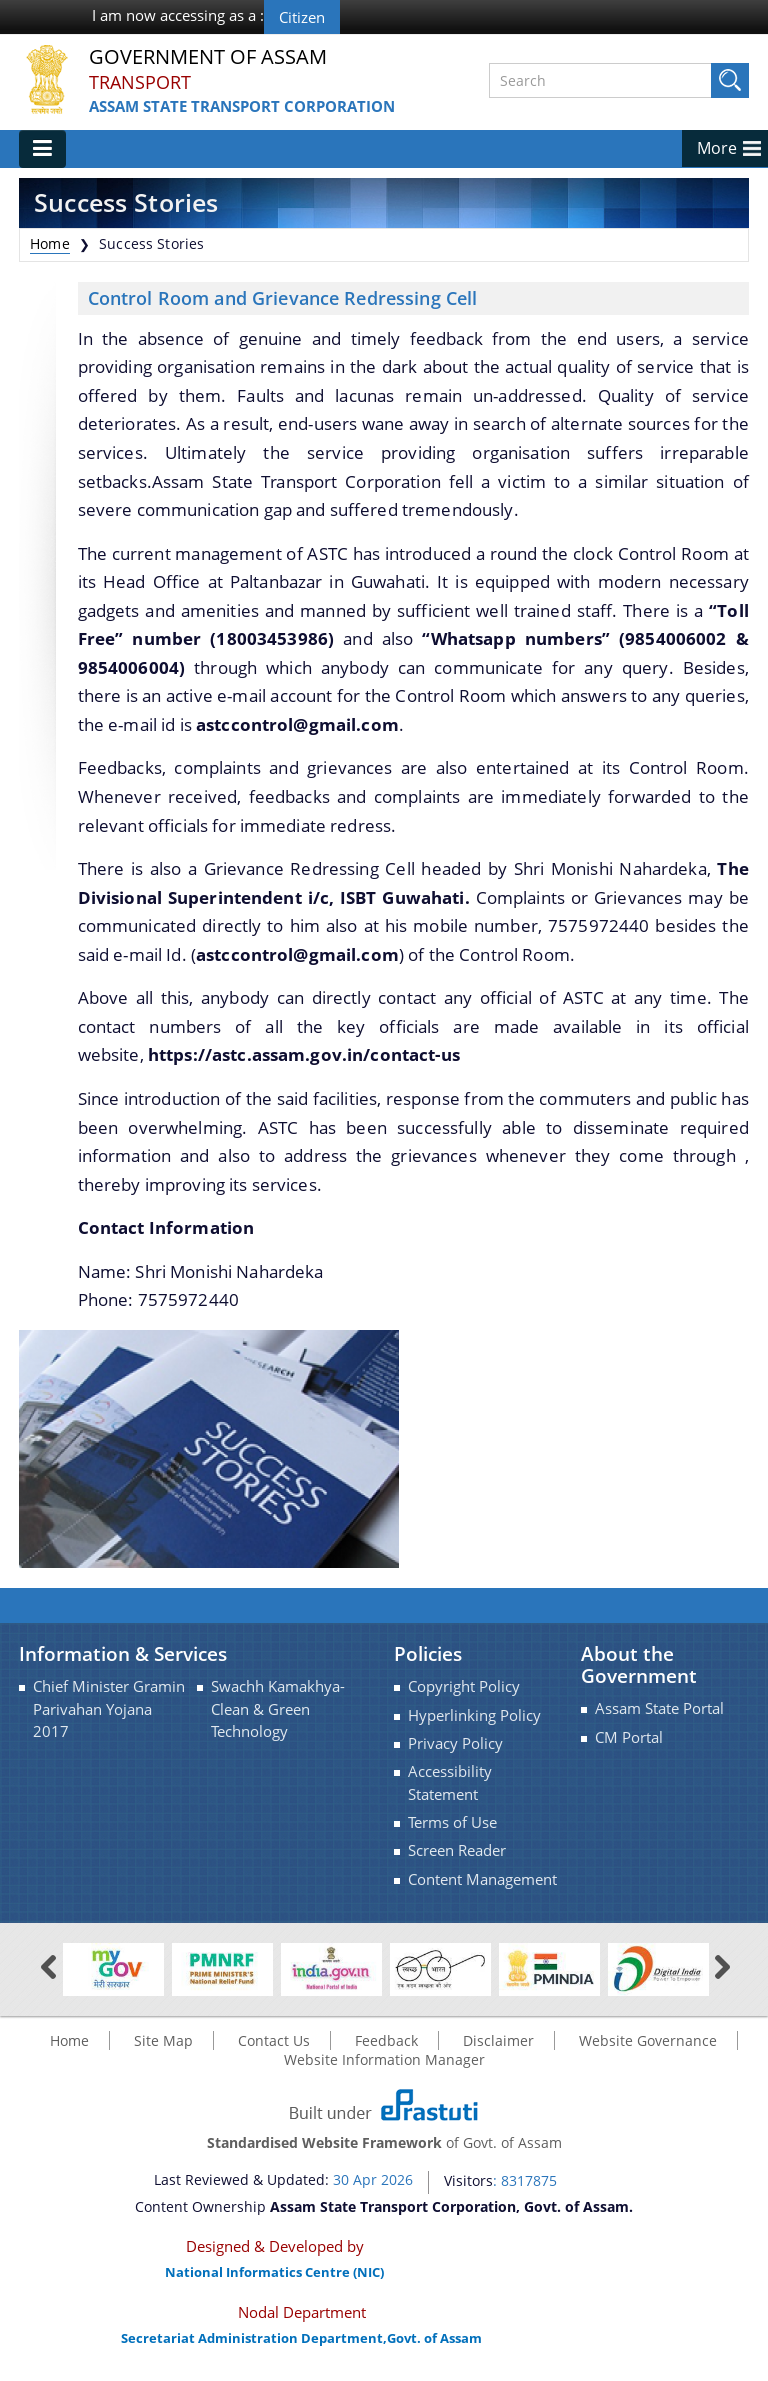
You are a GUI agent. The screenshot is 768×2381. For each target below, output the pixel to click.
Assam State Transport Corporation (242, 106)
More (717, 148)
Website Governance (648, 2040)
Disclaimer (498, 2040)
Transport (140, 82)
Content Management (482, 1879)
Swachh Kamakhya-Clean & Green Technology (278, 1709)
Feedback (386, 2040)
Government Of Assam (208, 57)
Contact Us (274, 2040)
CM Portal (629, 1737)
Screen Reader (457, 1850)
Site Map (163, 2040)
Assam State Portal (659, 1708)
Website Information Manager (384, 2059)
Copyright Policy (464, 1686)
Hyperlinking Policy (474, 1715)
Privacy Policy (455, 1743)
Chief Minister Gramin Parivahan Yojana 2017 (109, 1709)
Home (50, 243)
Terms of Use (452, 1822)
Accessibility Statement (450, 1782)
